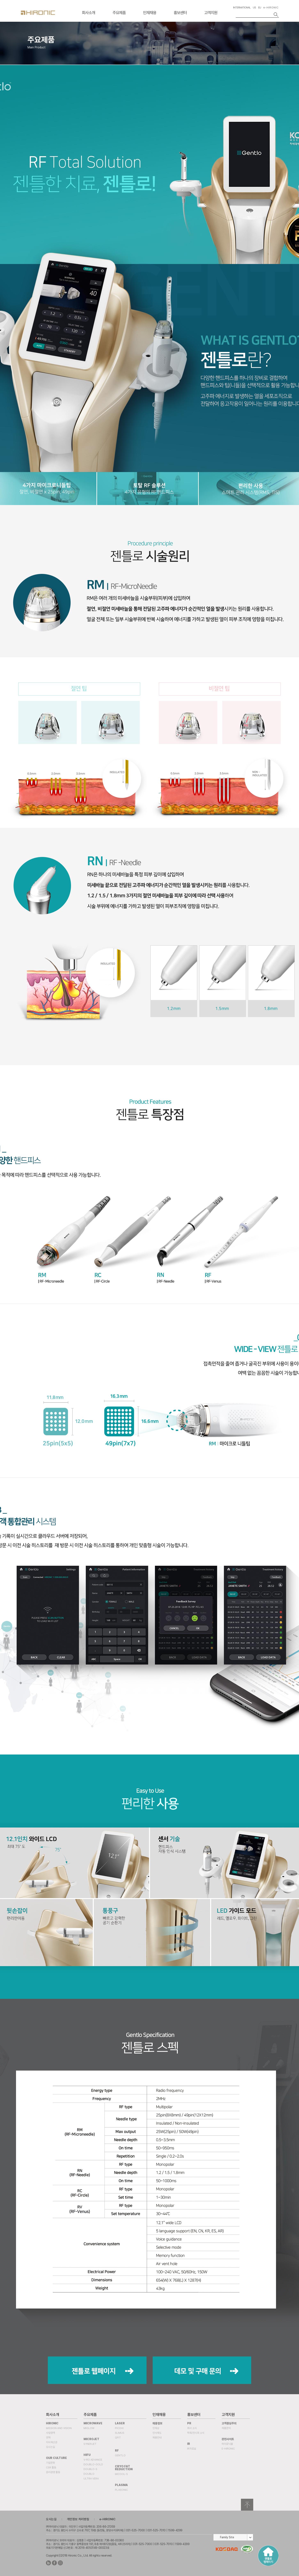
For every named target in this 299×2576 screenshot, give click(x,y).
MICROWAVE (93, 2423)
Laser (120, 2423)
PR (189, 2423)
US (254, 7)
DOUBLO (89, 2473)
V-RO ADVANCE (93, 2459)
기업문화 (50, 2462)
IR (188, 2443)
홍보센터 (180, 12)
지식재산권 (51, 2442)
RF (117, 2450)
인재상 (155, 2428)
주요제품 (119, 12)
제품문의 (226, 2428)
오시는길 (50, 2447)
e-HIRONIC (270, 7)
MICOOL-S (121, 2474)
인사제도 (157, 2432)
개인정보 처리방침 (78, 2519)
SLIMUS (119, 2432)
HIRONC (38, 12)
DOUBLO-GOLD (93, 2464)
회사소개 (88, 12)
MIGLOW (89, 2428)
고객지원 (210, 12)
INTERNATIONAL (242, 7)
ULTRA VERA (91, 2478)
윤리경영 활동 (53, 2472)
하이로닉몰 (227, 2443)
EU (259, 7)
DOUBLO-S (90, 2469)
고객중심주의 (229, 2423)
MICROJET (91, 2439)
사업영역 (50, 2432)
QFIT (118, 2437)
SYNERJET (90, 2443)
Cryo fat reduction (124, 2468)
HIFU (87, 2455)
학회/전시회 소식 (195, 2432)
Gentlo (120, 2455)
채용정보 (157, 2423)
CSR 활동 (51, 2467)
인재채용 (149, 12)
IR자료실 (191, 2448)
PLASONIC (121, 2489)
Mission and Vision (59, 2428)
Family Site (227, 2537)
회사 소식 (192, 2428)
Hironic (52, 2423)
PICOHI (119, 2428)
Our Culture (56, 2458)
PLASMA (121, 2485)
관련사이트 (228, 2439)
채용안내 (157, 2437)
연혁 (48, 2437)
